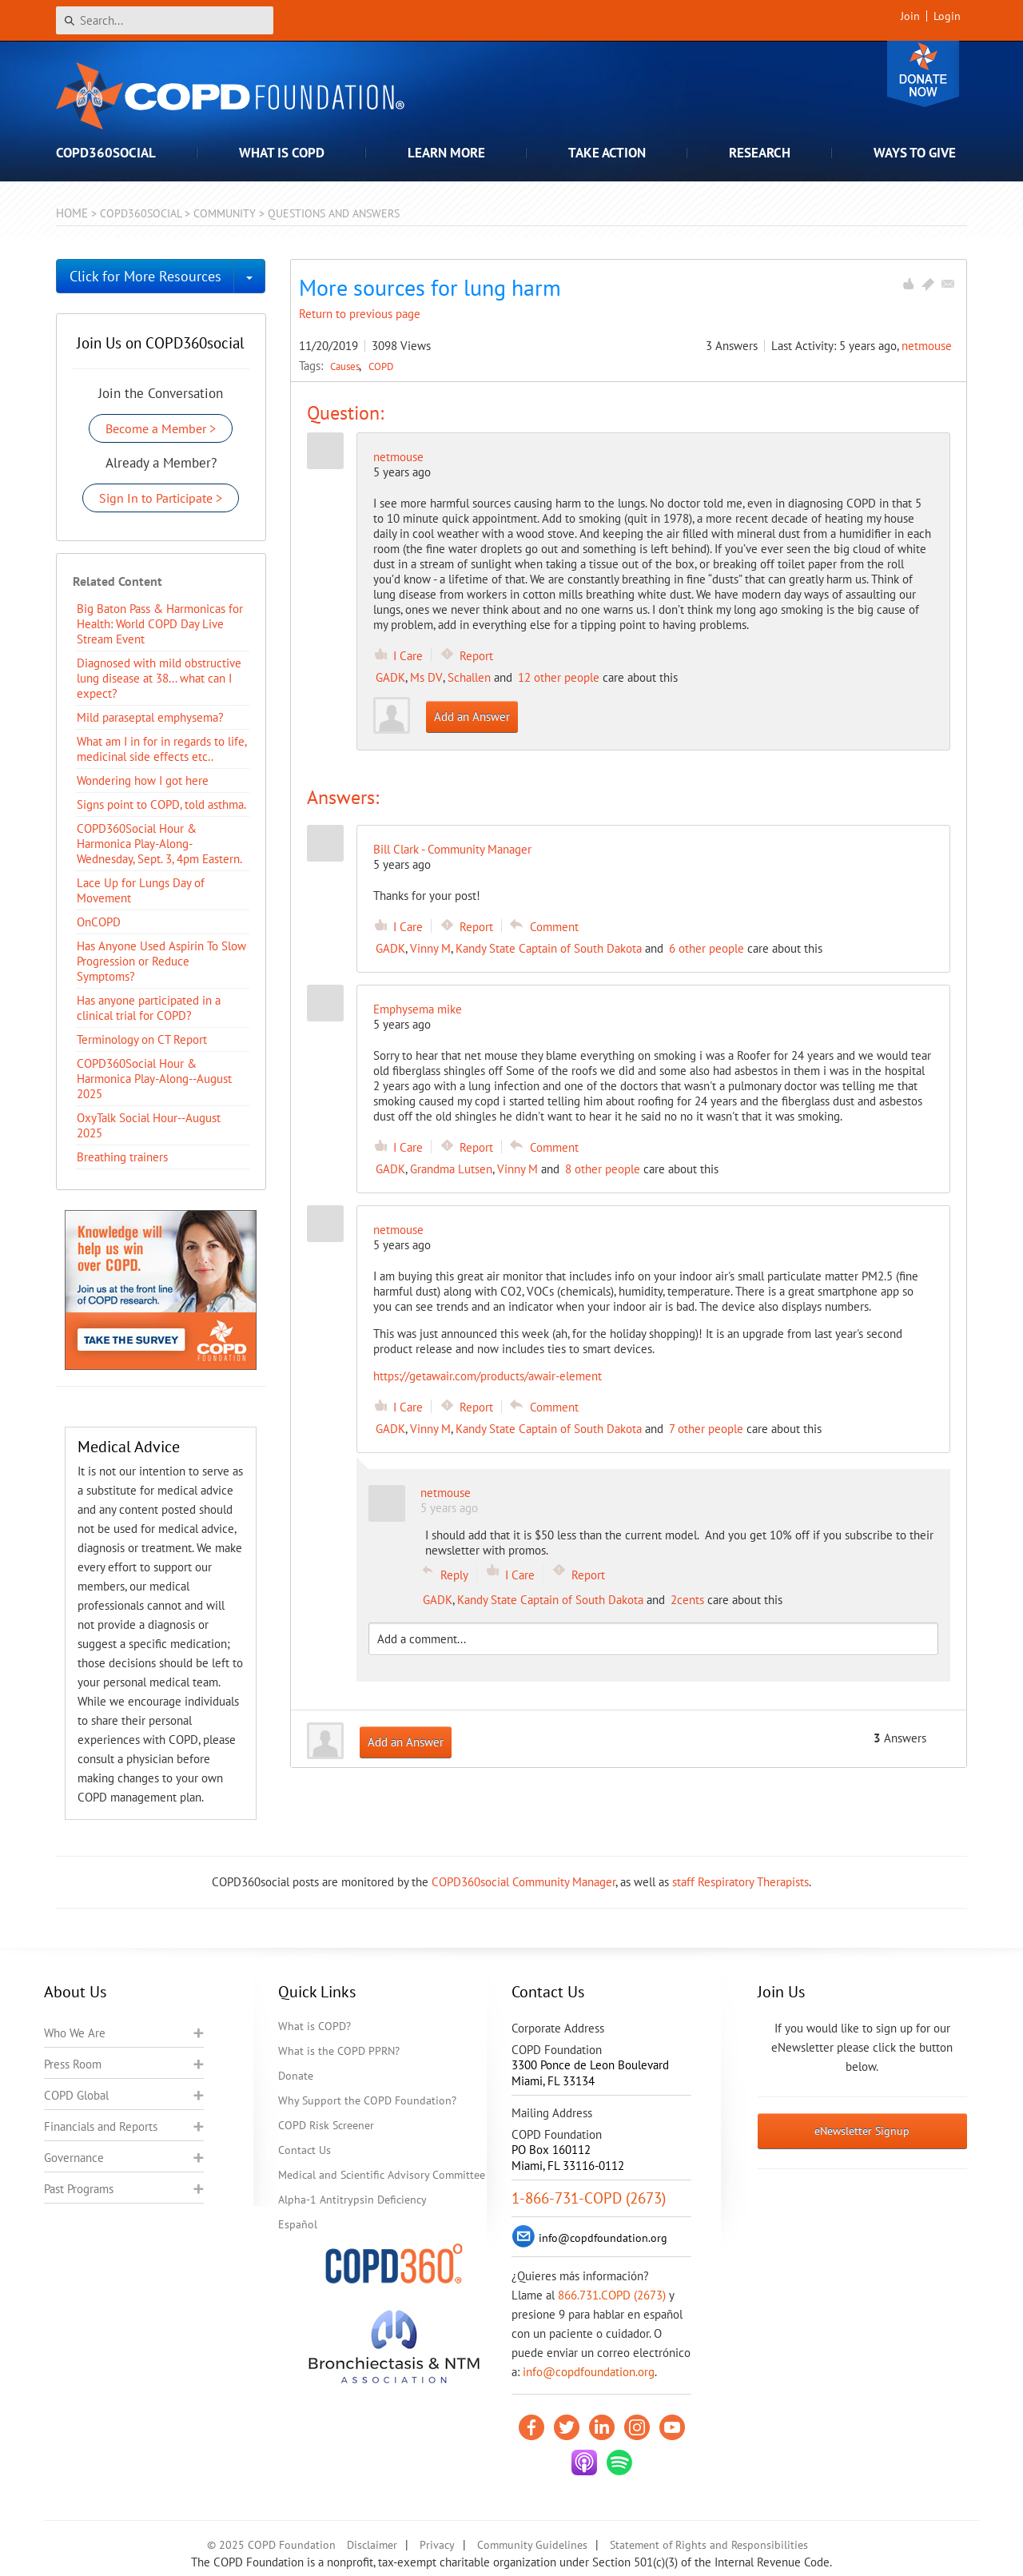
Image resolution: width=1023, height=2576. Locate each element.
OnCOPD (99, 922)
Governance (74, 2157)
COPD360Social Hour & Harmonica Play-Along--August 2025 (154, 1078)
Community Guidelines (532, 2545)
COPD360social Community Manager (523, 1881)
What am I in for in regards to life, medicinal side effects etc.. (161, 749)
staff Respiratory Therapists (740, 1881)
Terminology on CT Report (142, 1039)
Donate (923, 74)
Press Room (73, 2064)
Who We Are (74, 2032)
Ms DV (426, 677)
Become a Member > (160, 428)
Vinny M (430, 948)
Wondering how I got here (143, 780)
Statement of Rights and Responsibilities (709, 2545)
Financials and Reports (100, 2126)
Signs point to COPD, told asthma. (161, 804)
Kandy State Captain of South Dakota (549, 948)
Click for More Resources (145, 276)
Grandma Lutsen (451, 1169)
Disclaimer (372, 2545)
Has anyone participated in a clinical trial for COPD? (149, 1008)
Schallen (469, 677)
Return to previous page (359, 313)
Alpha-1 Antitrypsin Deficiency (352, 2199)
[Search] (164, 20)
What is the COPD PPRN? (339, 2051)
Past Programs (78, 2188)
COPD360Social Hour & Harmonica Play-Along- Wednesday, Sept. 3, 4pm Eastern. (159, 843)
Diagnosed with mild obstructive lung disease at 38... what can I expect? (159, 678)
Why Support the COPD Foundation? (367, 2100)
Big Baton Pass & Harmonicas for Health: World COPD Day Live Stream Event (160, 624)
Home (72, 213)
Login (947, 16)
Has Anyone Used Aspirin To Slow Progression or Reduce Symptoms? (161, 961)
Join (910, 16)
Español (297, 2224)
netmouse (927, 345)
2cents (687, 1599)
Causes (346, 366)
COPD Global (76, 2095)
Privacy (437, 2545)
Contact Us (304, 2150)
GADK (390, 677)
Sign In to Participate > (160, 498)
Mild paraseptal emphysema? (150, 717)
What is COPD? (314, 2026)
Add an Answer (472, 716)
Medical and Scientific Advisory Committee (381, 2175)
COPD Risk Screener (326, 2125)
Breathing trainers (122, 1157)
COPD (381, 366)
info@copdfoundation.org (589, 2371)
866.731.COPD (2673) (612, 2295)
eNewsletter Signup (862, 2131)
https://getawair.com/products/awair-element (487, 1376)
